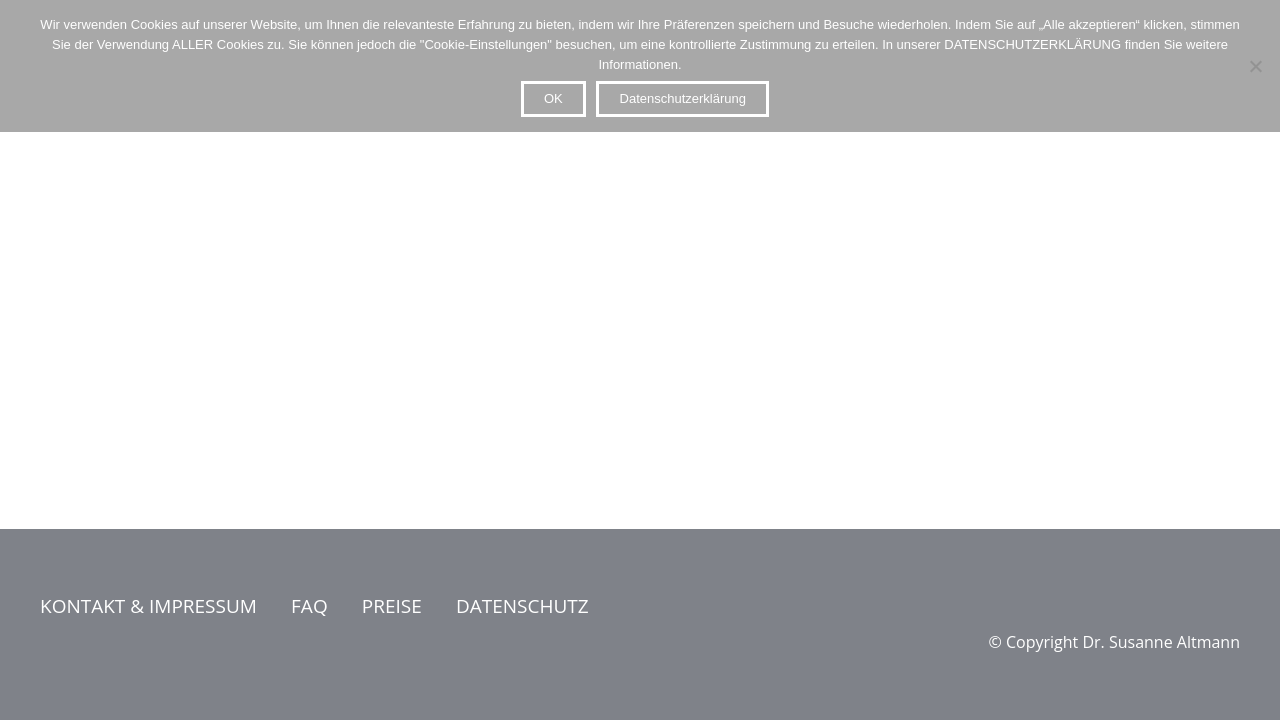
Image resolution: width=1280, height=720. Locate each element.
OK (553, 98)
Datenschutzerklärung (683, 98)
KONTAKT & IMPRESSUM (148, 606)
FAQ (309, 606)
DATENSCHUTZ (522, 606)
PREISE (392, 606)
